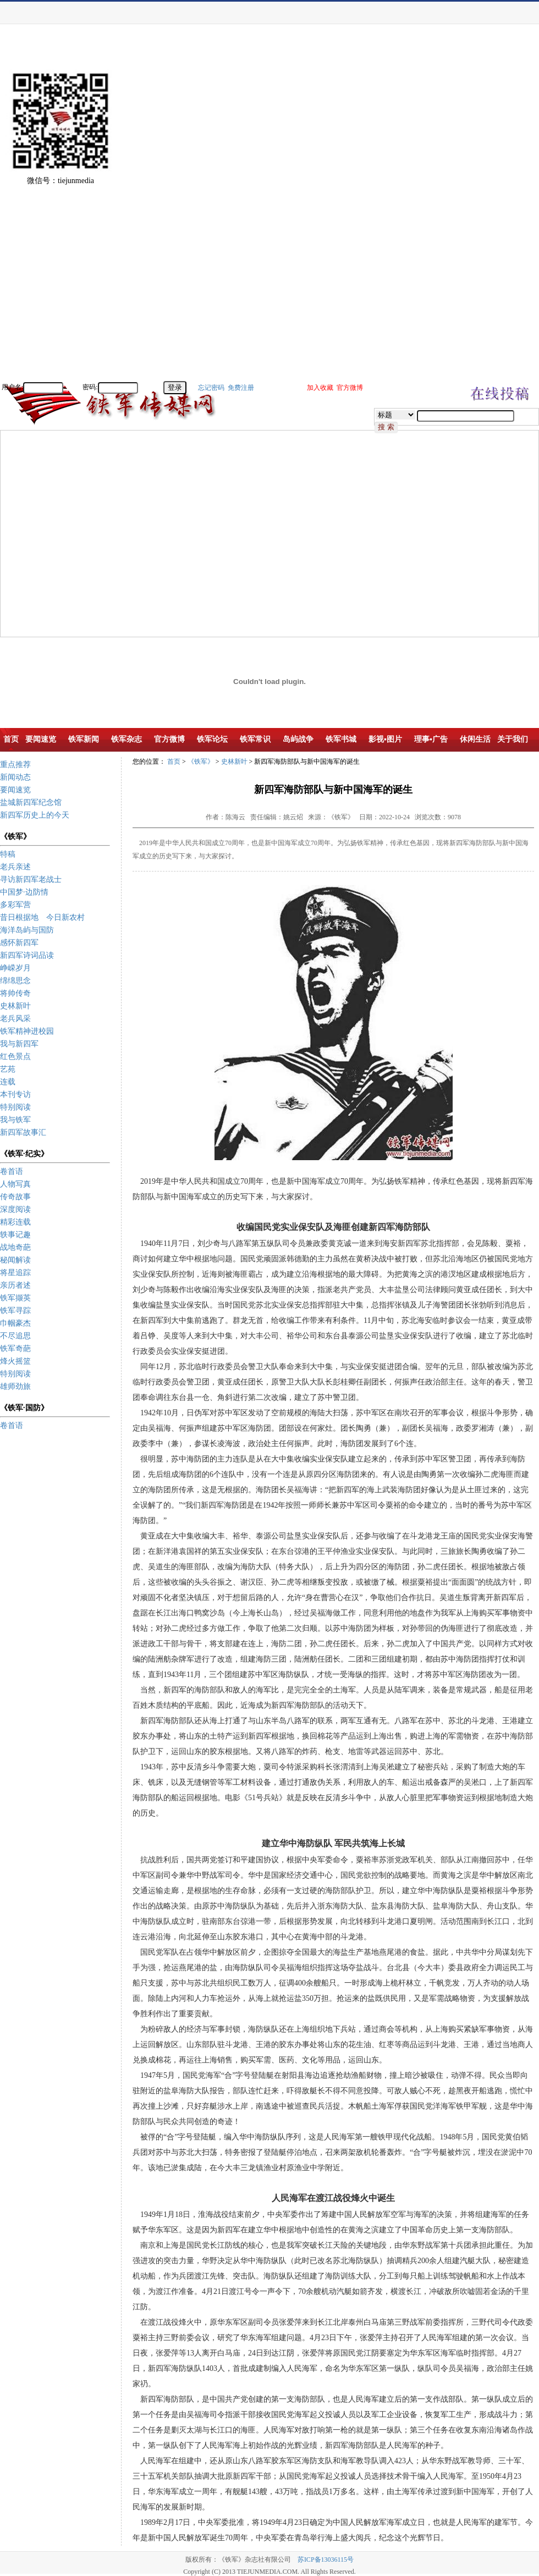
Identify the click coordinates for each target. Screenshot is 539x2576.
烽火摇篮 (15, 1361)
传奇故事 (15, 1197)
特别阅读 (15, 1107)
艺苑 (7, 1069)
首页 (173, 761)
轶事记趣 (15, 1235)
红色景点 (15, 1056)
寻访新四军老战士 (31, 879)
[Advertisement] (501, 214)
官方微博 (350, 387)
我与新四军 (19, 1044)
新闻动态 (15, 777)
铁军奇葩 (15, 1348)
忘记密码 (211, 387)
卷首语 (11, 1171)
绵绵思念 (15, 981)
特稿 (7, 854)
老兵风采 (15, 1018)
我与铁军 (15, 1120)
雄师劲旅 (15, 1386)
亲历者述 (15, 1285)
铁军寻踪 (15, 1310)
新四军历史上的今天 (34, 815)
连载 (7, 1082)
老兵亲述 (15, 867)
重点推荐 (15, 764)
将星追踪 (15, 1272)
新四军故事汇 (23, 1132)
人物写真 (15, 1184)
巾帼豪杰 (15, 1323)
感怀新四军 (19, 943)
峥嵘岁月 (15, 968)
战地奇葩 (15, 1247)
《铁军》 (201, 761)
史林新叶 (15, 1006)
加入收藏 (320, 387)
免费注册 (241, 387)
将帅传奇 (15, 993)
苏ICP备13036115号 (326, 2559)
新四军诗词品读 (27, 955)
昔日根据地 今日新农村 (42, 917)
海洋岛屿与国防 (27, 930)
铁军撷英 (15, 1298)
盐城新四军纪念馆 (31, 802)
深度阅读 (15, 1209)
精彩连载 (15, 1222)
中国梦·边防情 (24, 892)
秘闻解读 (15, 1260)
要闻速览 (15, 790)
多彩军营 (15, 905)
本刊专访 (15, 1094)
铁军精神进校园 (27, 1031)
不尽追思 (15, 1336)
